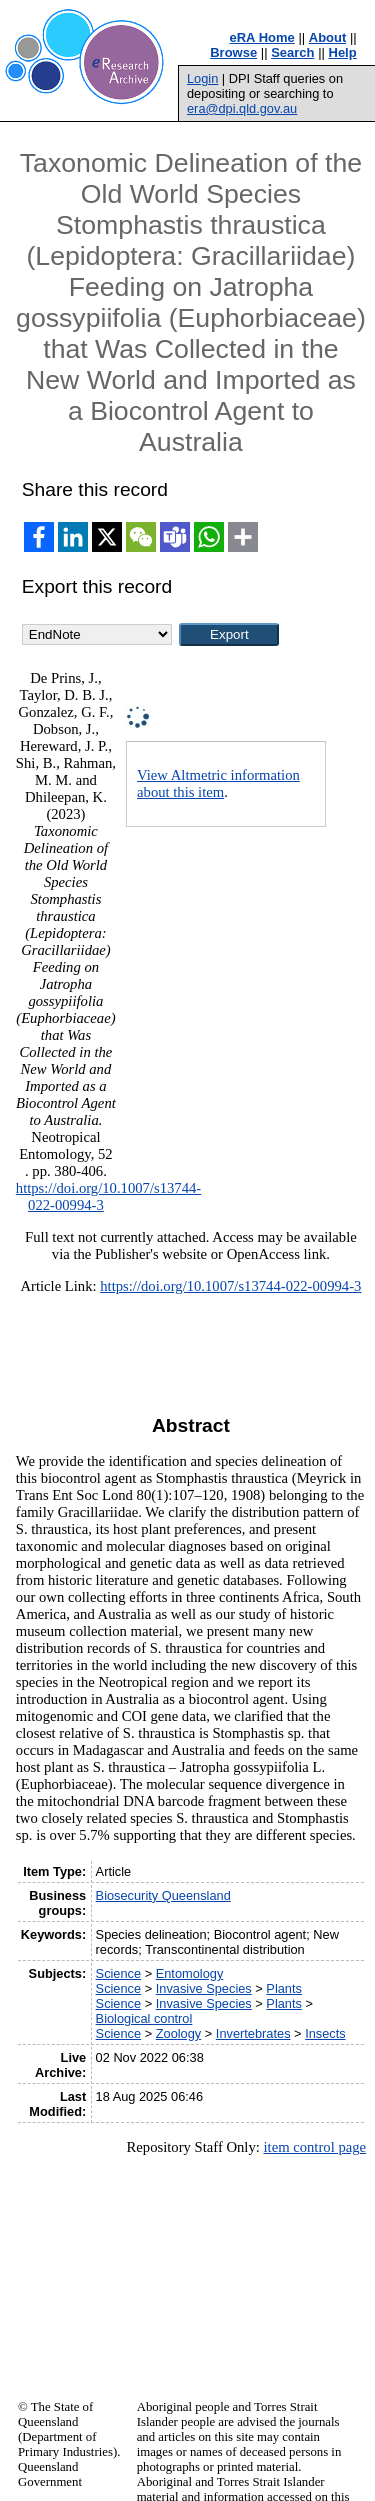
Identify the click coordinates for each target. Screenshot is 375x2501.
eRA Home (262, 37)
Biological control (144, 2018)
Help (343, 52)
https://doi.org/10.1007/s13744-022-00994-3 (230, 1286)
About (328, 37)
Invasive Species (204, 1988)
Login (202, 78)
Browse (233, 52)
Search (292, 52)
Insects (325, 2033)
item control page (314, 2147)
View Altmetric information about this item (218, 783)
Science (119, 1973)
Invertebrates (253, 2033)
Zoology (179, 2033)
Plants (284, 1988)
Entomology (190, 1973)
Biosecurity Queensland (163, 1895)
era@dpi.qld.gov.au (242, 108)
